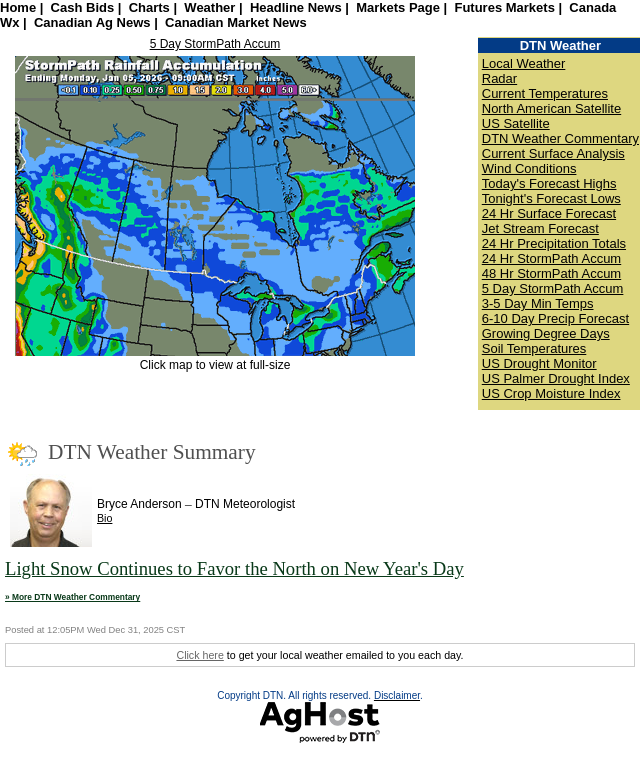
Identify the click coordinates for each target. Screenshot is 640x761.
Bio (104, 518)
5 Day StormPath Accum (215, 44)
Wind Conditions (529, 168)
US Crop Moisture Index (551, 393)
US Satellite (516, 123)
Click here (199, 655)
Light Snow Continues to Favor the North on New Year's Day (234, 568)
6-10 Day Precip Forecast (555, 318)
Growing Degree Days (546, 333)
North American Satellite (551, 108)
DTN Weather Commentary (560, 138)
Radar (499, 78)
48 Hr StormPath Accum (551, 273)
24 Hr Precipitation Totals (554, 243)
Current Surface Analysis (553, 153)
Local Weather (524, 63)
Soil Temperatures (534, 348)
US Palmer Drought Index (556, 378)
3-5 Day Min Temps (538, 303)
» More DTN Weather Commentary (72, 597)
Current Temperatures (545, 93)
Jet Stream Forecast (540, 228)
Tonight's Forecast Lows (551, 198)
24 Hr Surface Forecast (549, 213)
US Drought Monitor (539, 363)
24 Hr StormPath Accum (551, 258)
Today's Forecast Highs (549, 183)
